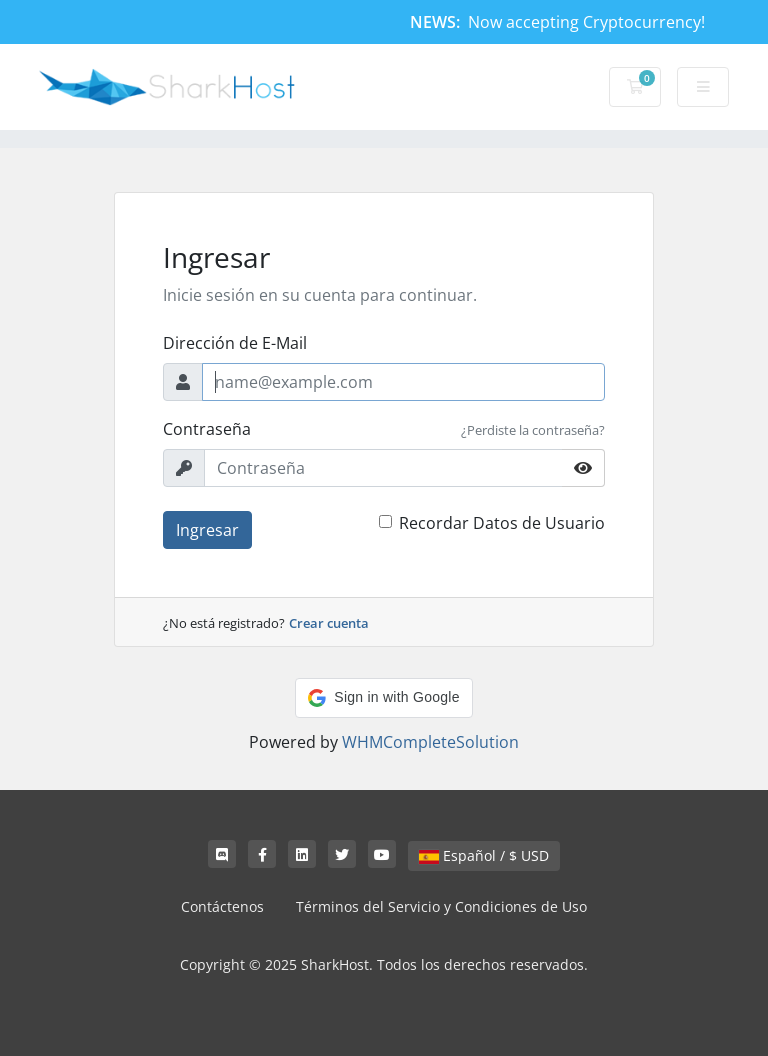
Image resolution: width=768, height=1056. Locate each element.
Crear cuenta (329, 623)
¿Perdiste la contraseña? (533, 430)
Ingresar (207, 530)
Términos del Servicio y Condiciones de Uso (441, 906)
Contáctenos (222, 906)
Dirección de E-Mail (235, 343)
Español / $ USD (484, 855)
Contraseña (207, 429)
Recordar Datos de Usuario (502, 523)
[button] (383, 698)
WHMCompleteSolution (430, 742)
